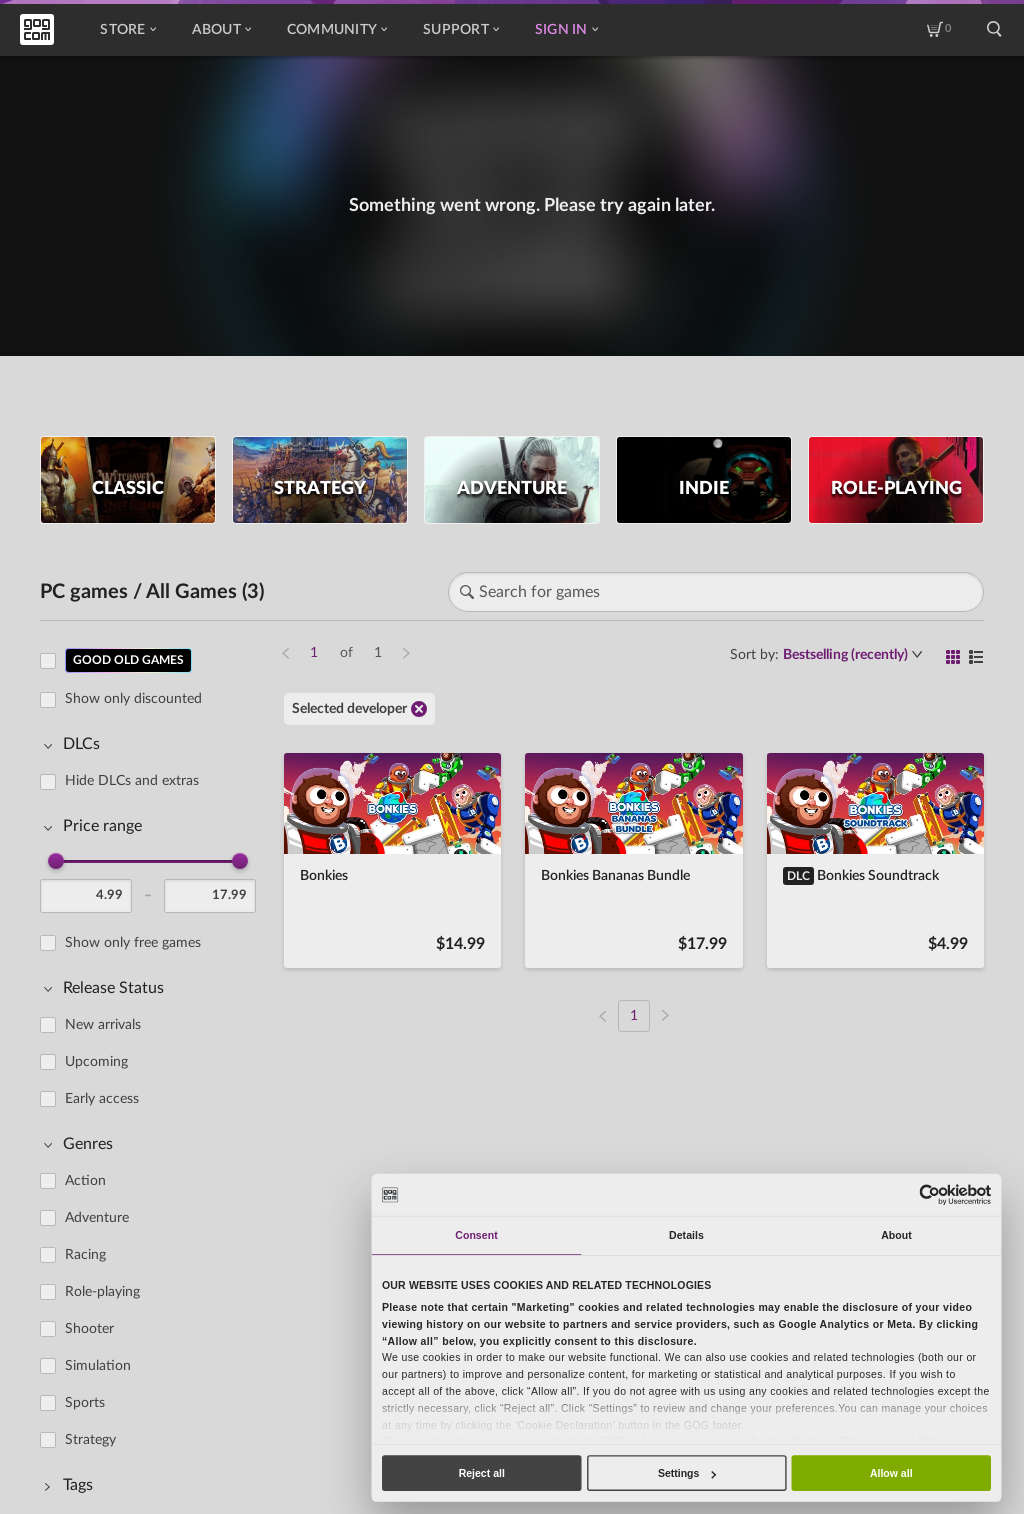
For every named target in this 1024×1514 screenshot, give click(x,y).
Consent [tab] (476, 1235)
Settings (687, 1473)
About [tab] (896, 1235)
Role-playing (102, 1292)
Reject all (482, 1473)
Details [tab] (686, 1235)
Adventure (97, 1218)
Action (85, 1181)
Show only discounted (133, 699)
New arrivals (103, 1025)
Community (337, 30)
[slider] (56, 861)
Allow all (891, 1473)
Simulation (98, 1366)
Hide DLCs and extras (132, 781)
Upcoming (96, 1062)
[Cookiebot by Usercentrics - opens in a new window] (930, 1194)
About (221, 30)
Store (127, 30)
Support (461, 30)
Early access (102, 1099)
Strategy (90, 1440)
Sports (85, 1403)
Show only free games (133, 943)
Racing (85, 1255)
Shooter (89, 1329)
